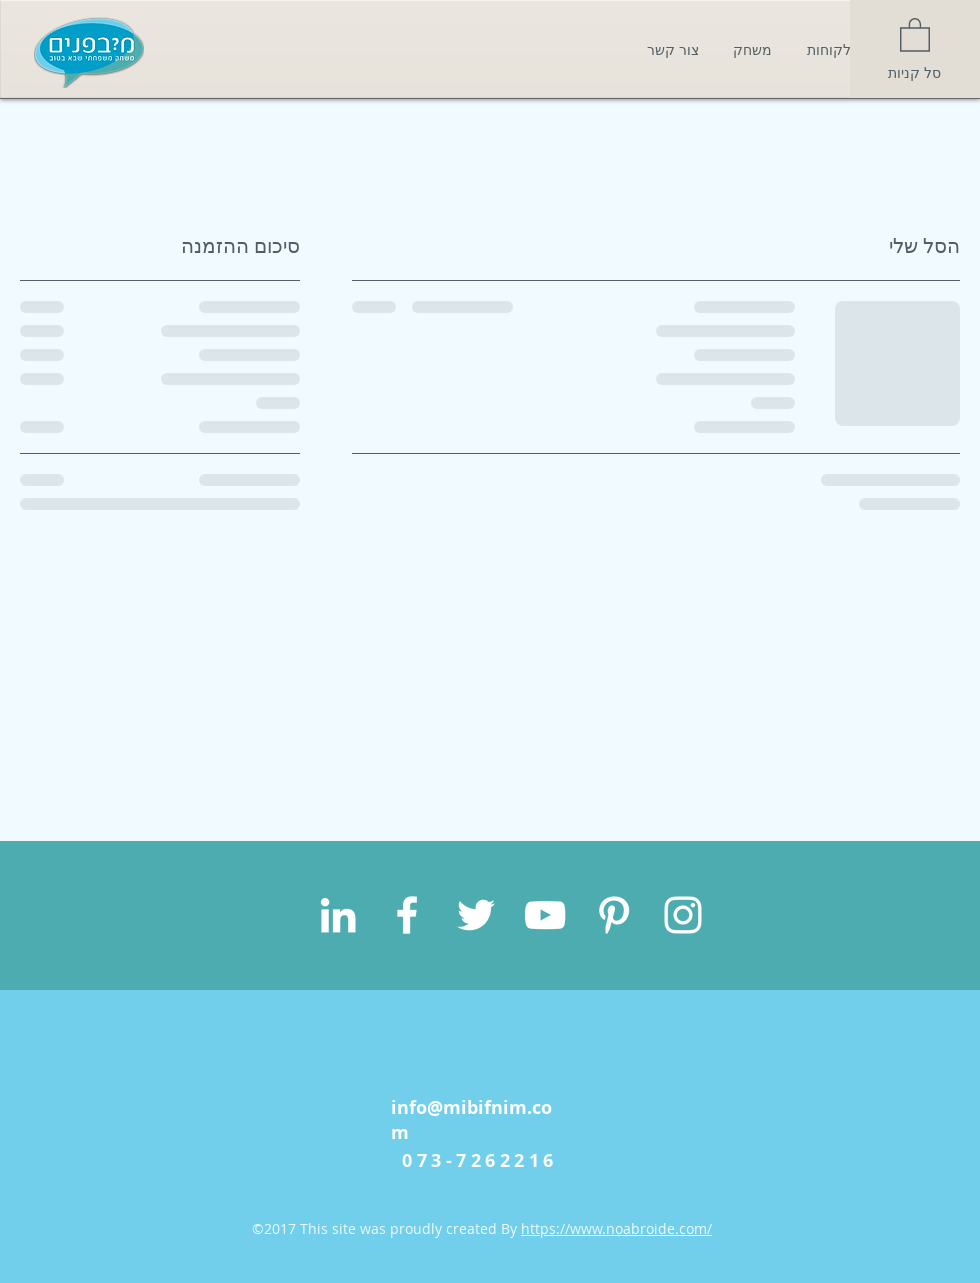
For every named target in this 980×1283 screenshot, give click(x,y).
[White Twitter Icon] (476, 915)
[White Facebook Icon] (407, 915)
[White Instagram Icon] (683, 915)
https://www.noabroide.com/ (616, 1228)
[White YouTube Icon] (545, 915)
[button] (915, 34)
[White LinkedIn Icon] (338, 915)
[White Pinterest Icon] (614, 915)
